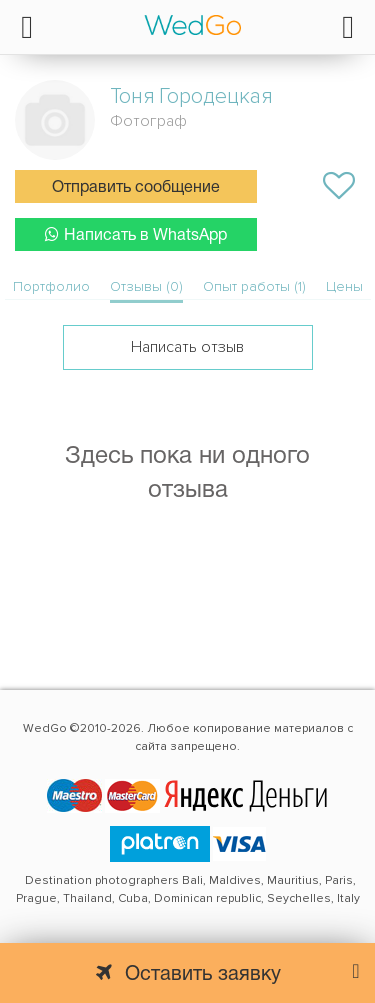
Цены (344, 286)
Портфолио (51, 286)
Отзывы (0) (146, 286)
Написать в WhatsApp (136, 234)
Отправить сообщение (136, 188)
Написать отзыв (187, 347)
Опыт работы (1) (254, 286)
